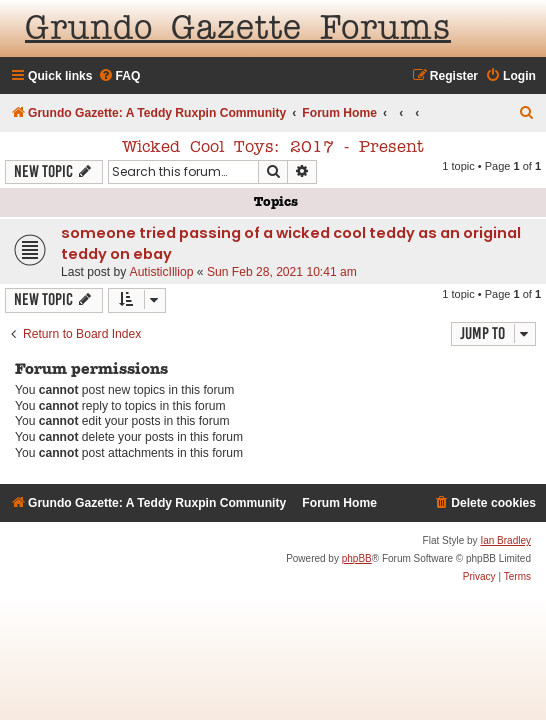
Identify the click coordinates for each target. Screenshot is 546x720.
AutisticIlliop (162, 272)
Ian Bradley (505, 540)
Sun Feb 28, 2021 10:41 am (282, 272)
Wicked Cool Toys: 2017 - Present (273, 148)
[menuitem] (119, 76)
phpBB (357, 558)
